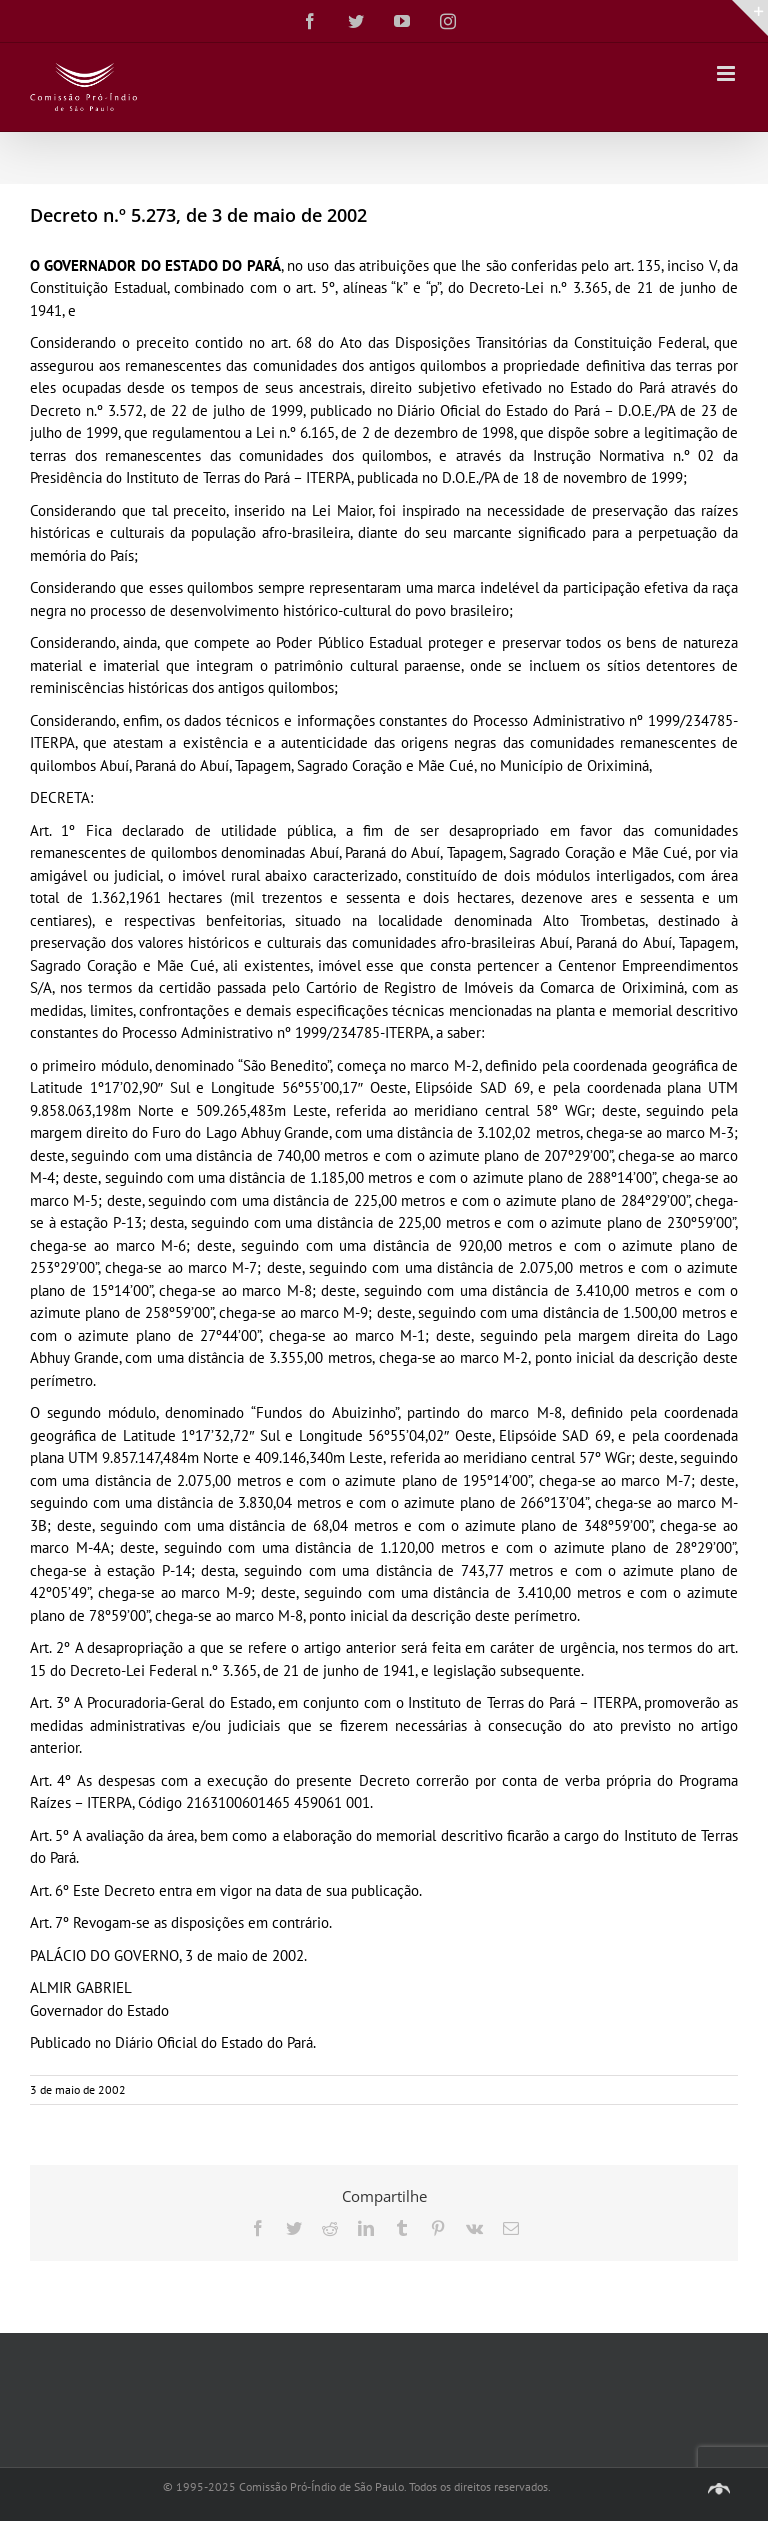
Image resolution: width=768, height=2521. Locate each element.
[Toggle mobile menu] (727, 73)
